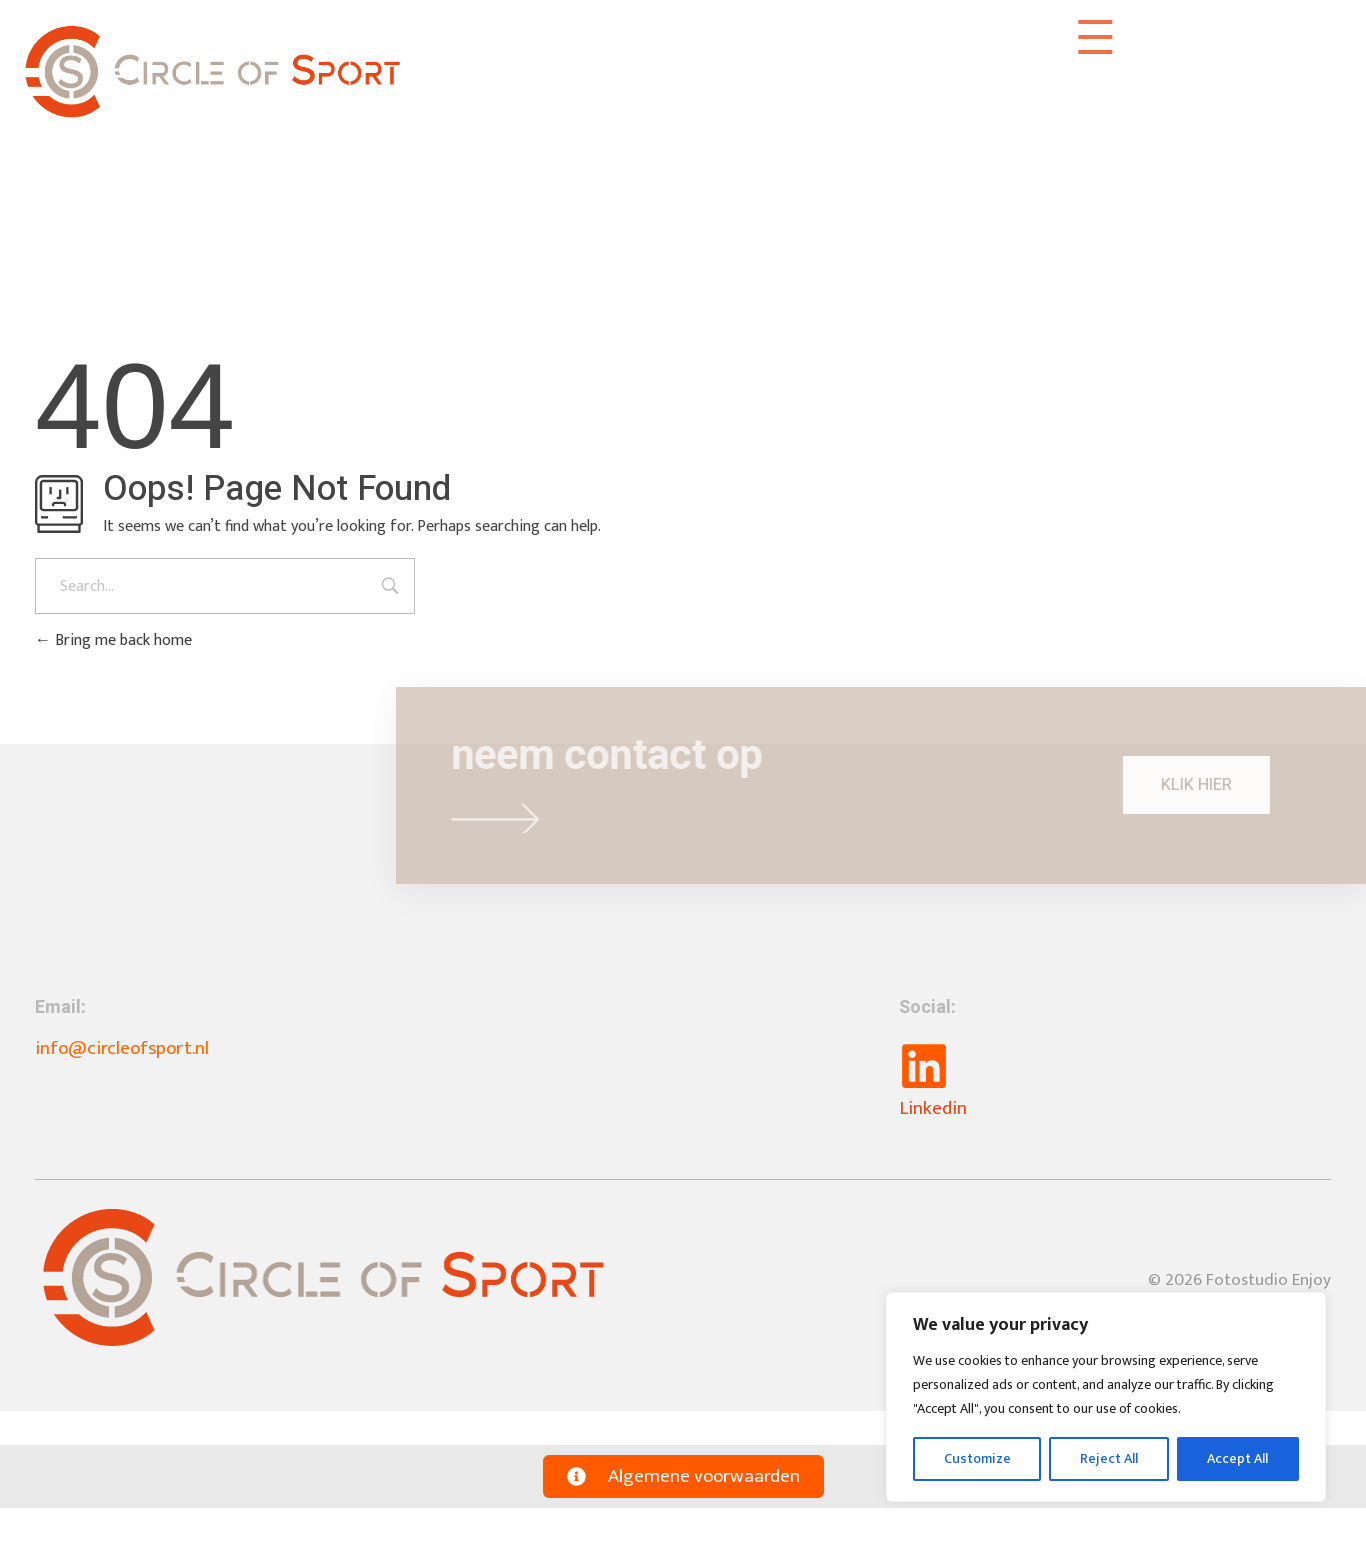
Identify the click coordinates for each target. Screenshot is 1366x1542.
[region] (1106, 1397)
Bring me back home (113, 640)
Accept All (1237, 1458)
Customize (977, 1458)
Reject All (1109, 1458)
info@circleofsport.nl (122, 1048)
